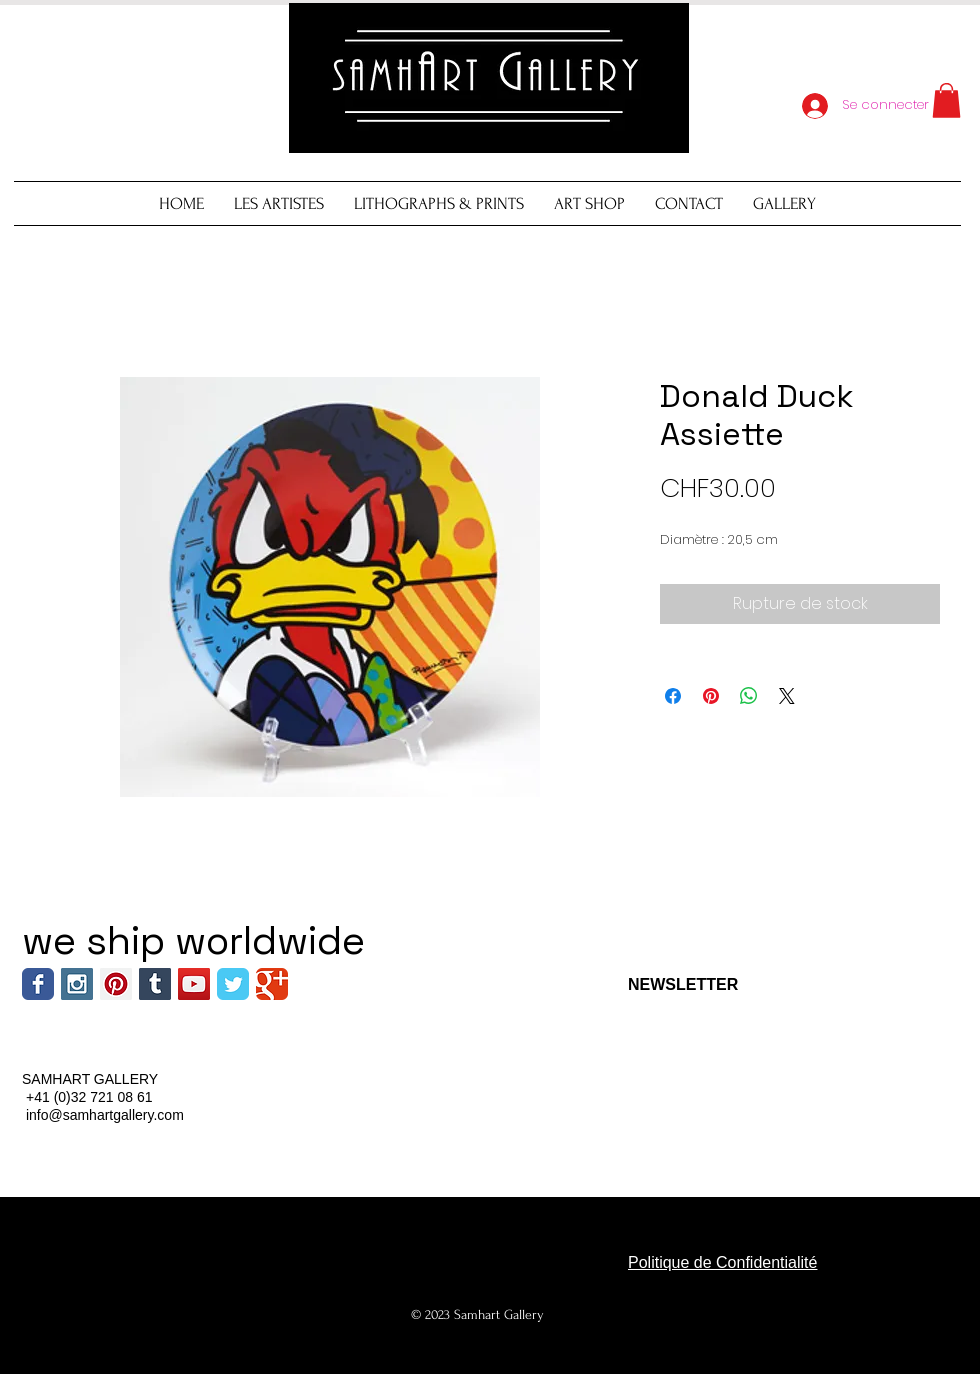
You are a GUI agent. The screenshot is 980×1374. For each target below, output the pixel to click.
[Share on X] (787, 696)
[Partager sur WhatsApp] (749, 696)
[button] (946, 100)
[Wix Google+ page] (272, 984)
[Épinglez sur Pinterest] (711, 696)
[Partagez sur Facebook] (673, 696)
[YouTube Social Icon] (194, 984)
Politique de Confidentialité (722, 1262)
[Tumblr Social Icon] (155, 984)
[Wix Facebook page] (38, 984)
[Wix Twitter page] (233, 984)
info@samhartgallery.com (105, 1115)
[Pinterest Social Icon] (116, 984)
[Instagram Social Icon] (77, 984)
